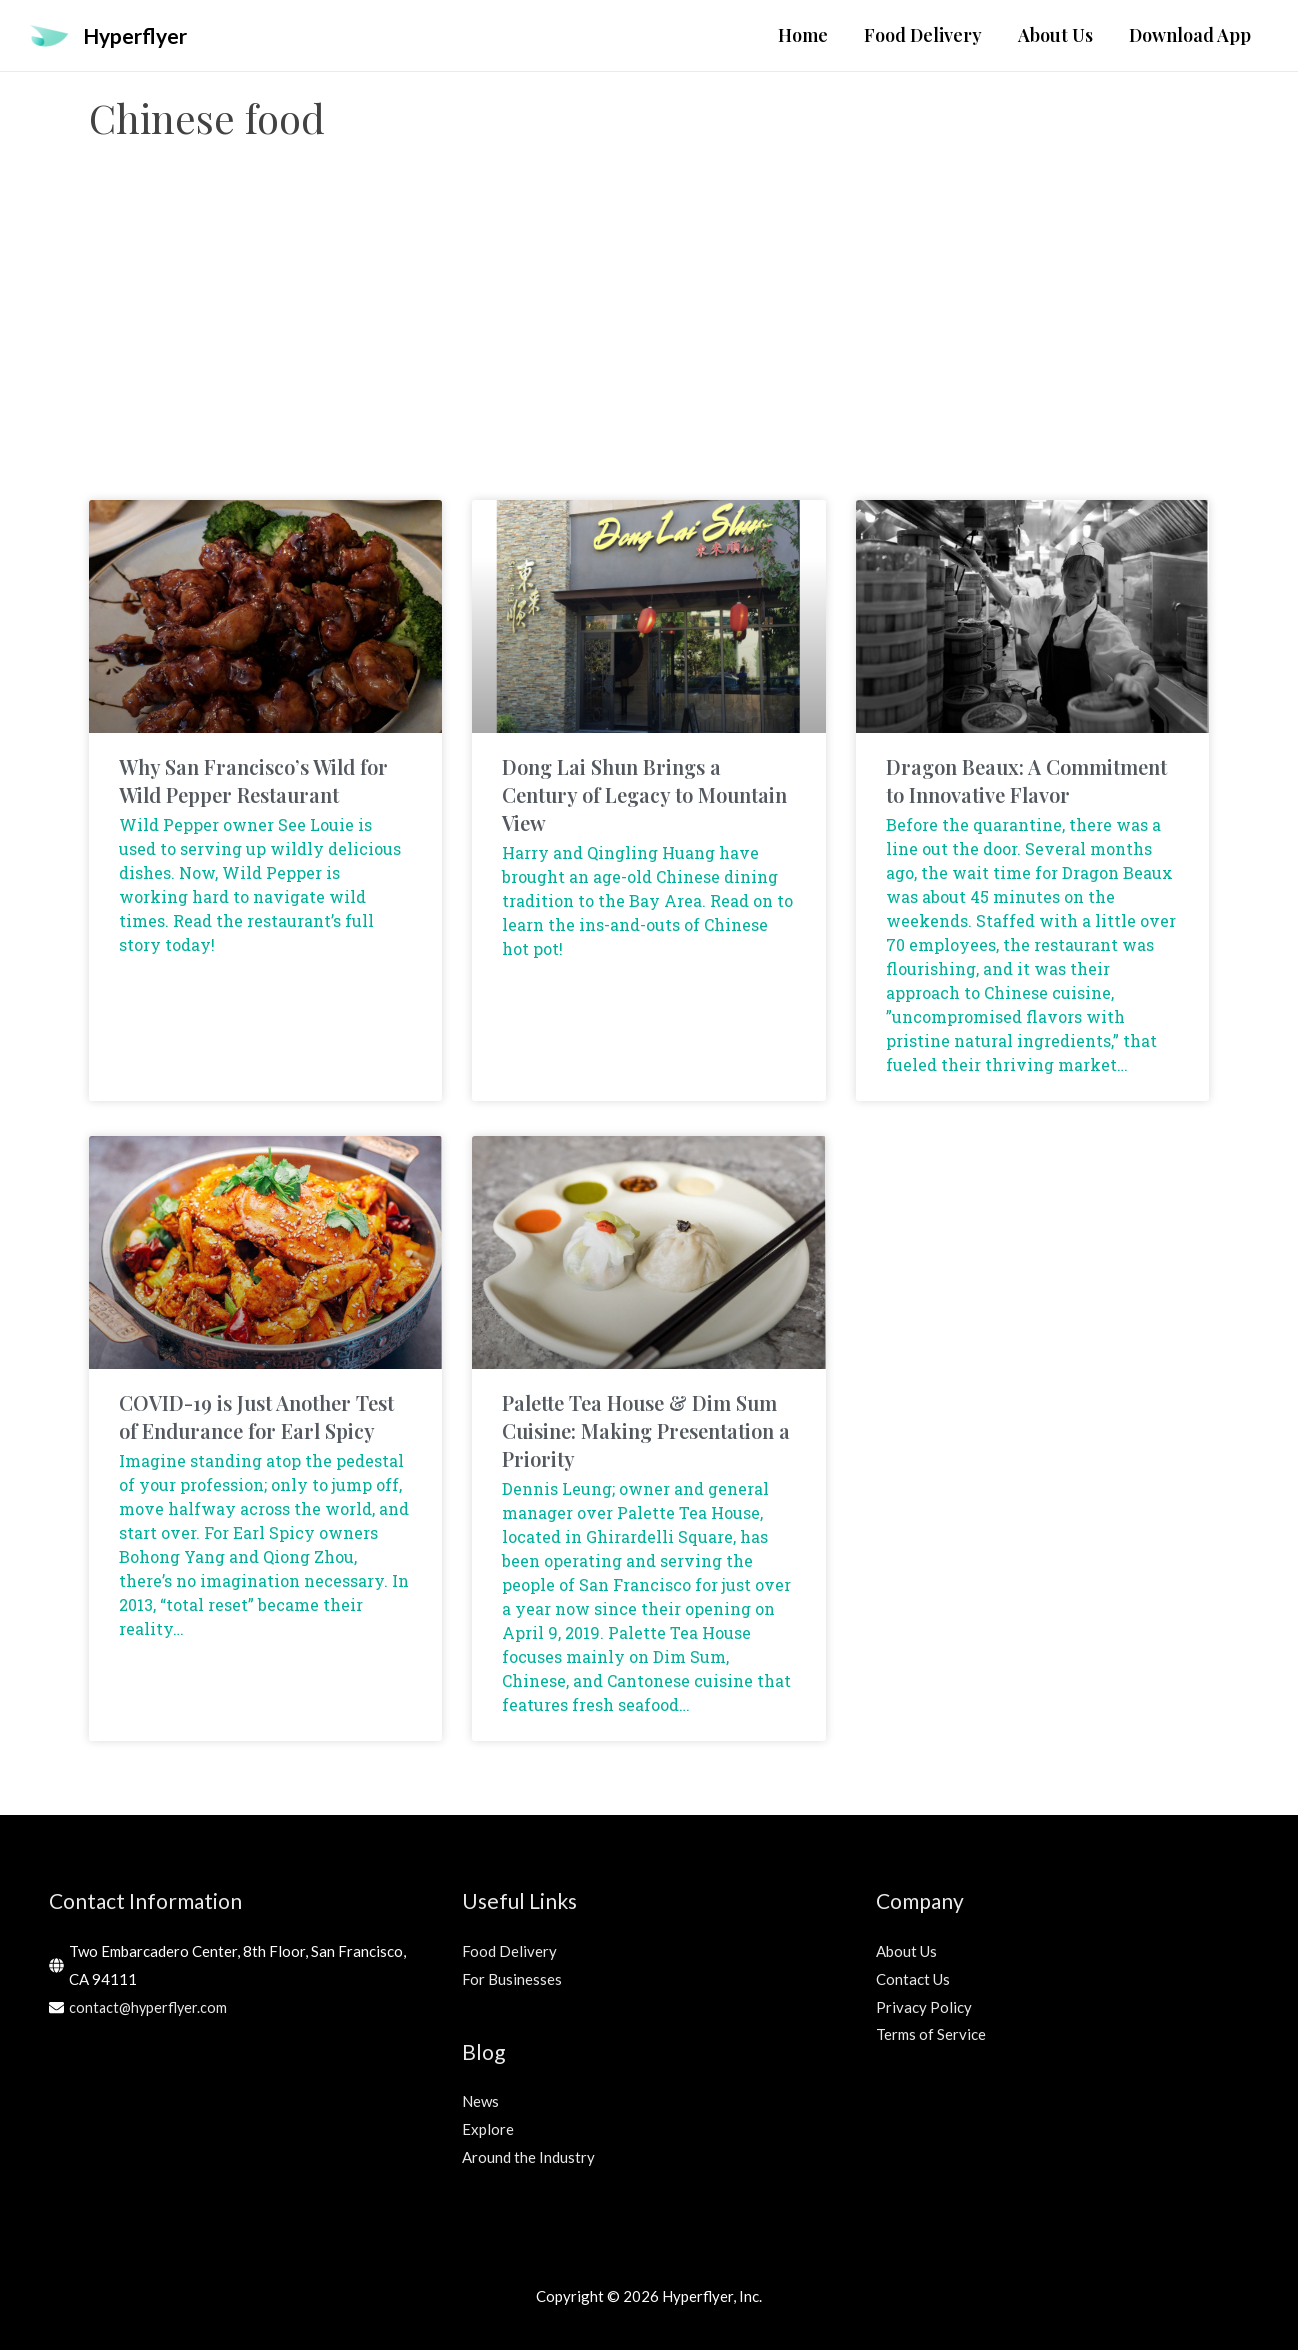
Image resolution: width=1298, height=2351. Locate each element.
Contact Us (913, 1980)
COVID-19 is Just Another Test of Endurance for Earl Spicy (256, 1417)
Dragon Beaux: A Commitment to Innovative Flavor (1026, 781)
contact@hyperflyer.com (150, 2008)
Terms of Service (931, 2035)
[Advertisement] (649, 341)
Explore (488, 2130)
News (480, 2102)
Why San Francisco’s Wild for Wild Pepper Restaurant (253, 781)
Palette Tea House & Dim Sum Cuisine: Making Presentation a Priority (646, 1431)
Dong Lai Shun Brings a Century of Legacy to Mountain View (644, 795)
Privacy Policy (924, 2008)
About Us (906, 1952)
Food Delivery (509, 1952)
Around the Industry (528, 2158)
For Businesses (512, 1980)
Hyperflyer (140, 35)
